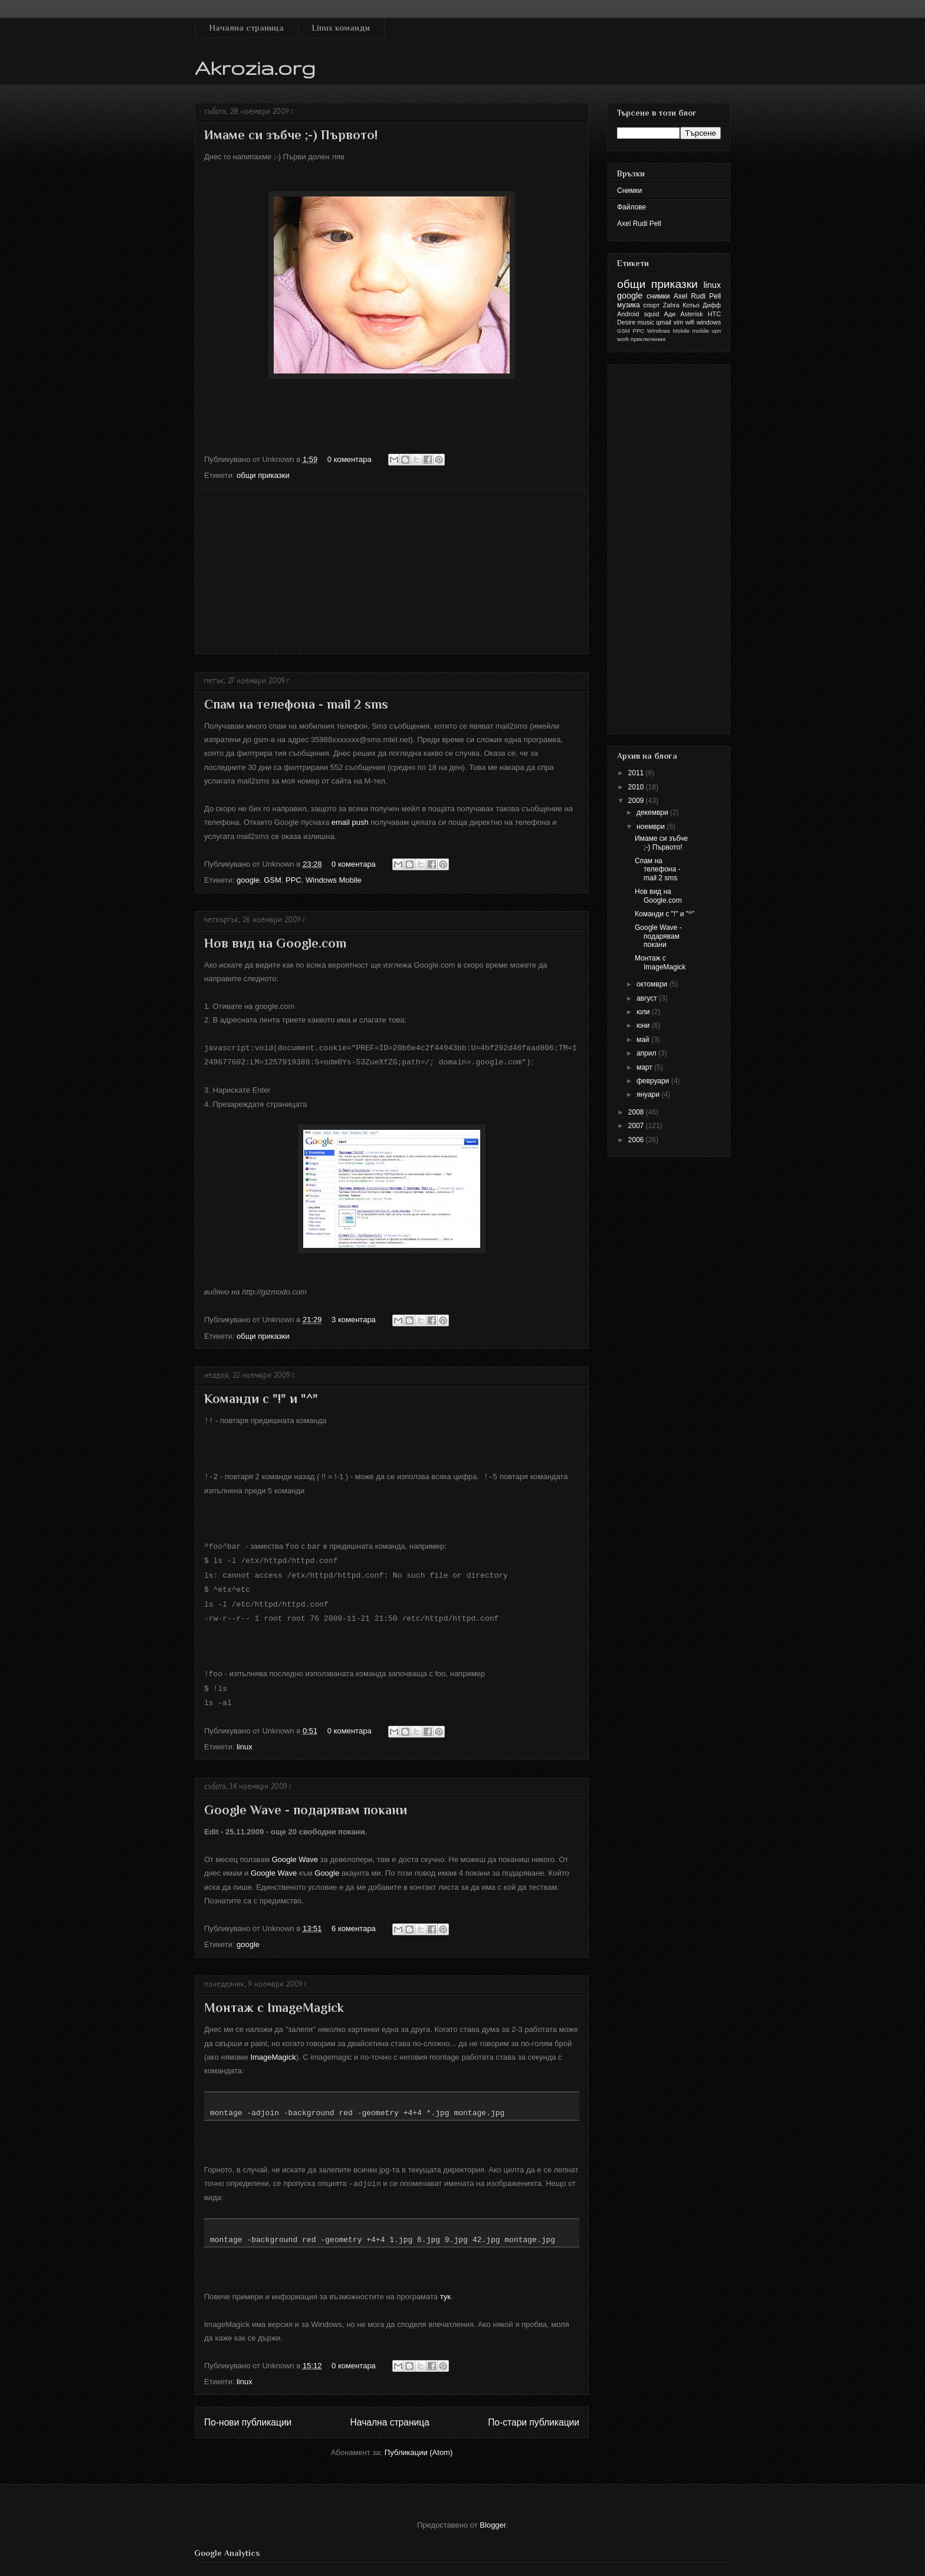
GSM (272, 880)
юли (644, 1012)
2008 (637, 1112)
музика (628, 305)
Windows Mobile (334, 880)
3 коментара (354, 1318)
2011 (637, 773)
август (648, 998)
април (647, 1053)
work (623, 339)
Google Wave (295, 1851)
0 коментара (349, 459)
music (646, 322)
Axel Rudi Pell (639, 223)
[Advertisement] (391, 571)
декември (653, 812)
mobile (701, 330)
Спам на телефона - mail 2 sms (296, 704)
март (645, 1067)
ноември (652, 826)
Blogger (493, 2516)
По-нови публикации (247, 2414)
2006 (637, 1140)
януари (649, 1094)
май (644, 1039)
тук (445, 2288)
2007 (637, 1126)
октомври (653, 984)
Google (326, 1865)
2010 (637, 787)
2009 (637, 801)
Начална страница (246, 27)
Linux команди (341, 27)
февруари (654, 1081)
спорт (651, 305)
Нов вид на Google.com (275, 943)
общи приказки (263, 475)
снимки (658, 296)
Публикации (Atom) (418, 2444)
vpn (716, 330)
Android (628, 313)
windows (709, 322)
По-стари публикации (533, 2414)
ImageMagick (273, 2049)
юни (644, 1025)
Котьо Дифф (702, 305)
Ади (669, 313)
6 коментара (354, 1920)
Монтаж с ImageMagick (274, 1999)
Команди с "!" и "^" (261, 1397)
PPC (293, 880)
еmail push (350, 822)
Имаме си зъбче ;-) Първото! (291, 134)
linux (244, 1739)
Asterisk (691, 313)
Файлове (631, 207)
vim (678, 322)
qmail (663, 322)
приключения (648, 339)
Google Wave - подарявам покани (305, 1802)
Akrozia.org (255, 67)
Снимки (629, 190)
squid (651, 313)
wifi (690, 322)
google (248, 880)
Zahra (671, 305)
